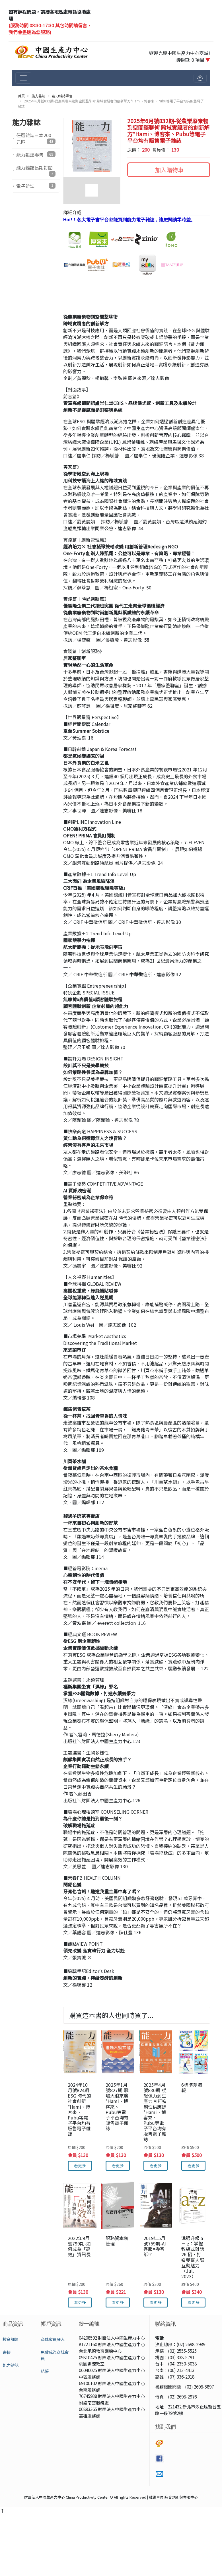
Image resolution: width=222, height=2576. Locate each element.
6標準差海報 (191, 2087)
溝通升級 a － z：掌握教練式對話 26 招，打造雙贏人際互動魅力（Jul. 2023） (192, 2257)
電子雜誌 (36, 186)
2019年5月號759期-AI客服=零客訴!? (154, 2246)
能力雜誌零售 (62, 95)
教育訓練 (10, 2339)
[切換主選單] (23, 78)
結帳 (45, 2371)
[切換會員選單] (200, 78)
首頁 (21, 95)
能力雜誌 (38, 95)
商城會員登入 (53, 2339)
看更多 (80, 2165)
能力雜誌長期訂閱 (36, 170)
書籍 (7, 2352)
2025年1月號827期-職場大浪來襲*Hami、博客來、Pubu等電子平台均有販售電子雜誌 (117, 2106)
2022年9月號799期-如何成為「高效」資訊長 (79, 2246)
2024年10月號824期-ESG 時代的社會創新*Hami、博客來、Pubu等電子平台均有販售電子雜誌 (79, 2109)
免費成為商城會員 (55, 2355)
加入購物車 (169, 170)
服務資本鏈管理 (117, 2241)
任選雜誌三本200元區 (36, 138)
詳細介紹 (72, 212)
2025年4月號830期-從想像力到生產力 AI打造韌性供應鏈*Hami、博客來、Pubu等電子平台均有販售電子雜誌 (155, 2112)
